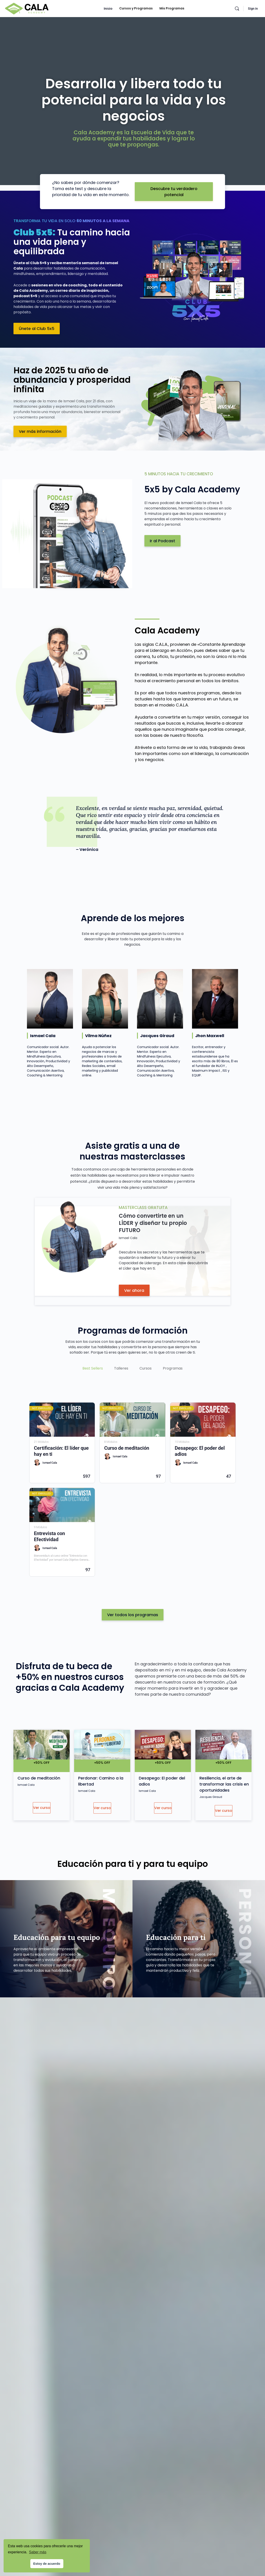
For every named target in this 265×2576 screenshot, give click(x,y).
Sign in (253, 8)
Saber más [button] (37, 2552)
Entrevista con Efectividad (49, 1536)
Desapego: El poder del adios (200, 1451)
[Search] (236, 8)
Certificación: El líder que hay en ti (61, 1451)
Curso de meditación (126, 1448)
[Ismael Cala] (37, 1462)
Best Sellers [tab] (92, 1368)
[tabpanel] (132, 1491)
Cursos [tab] (145, 1368)
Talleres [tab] (121, 1368)
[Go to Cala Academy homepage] (26, 8)
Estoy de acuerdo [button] (46, 2563)
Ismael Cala (49, 1462)
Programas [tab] (173, 1368)
